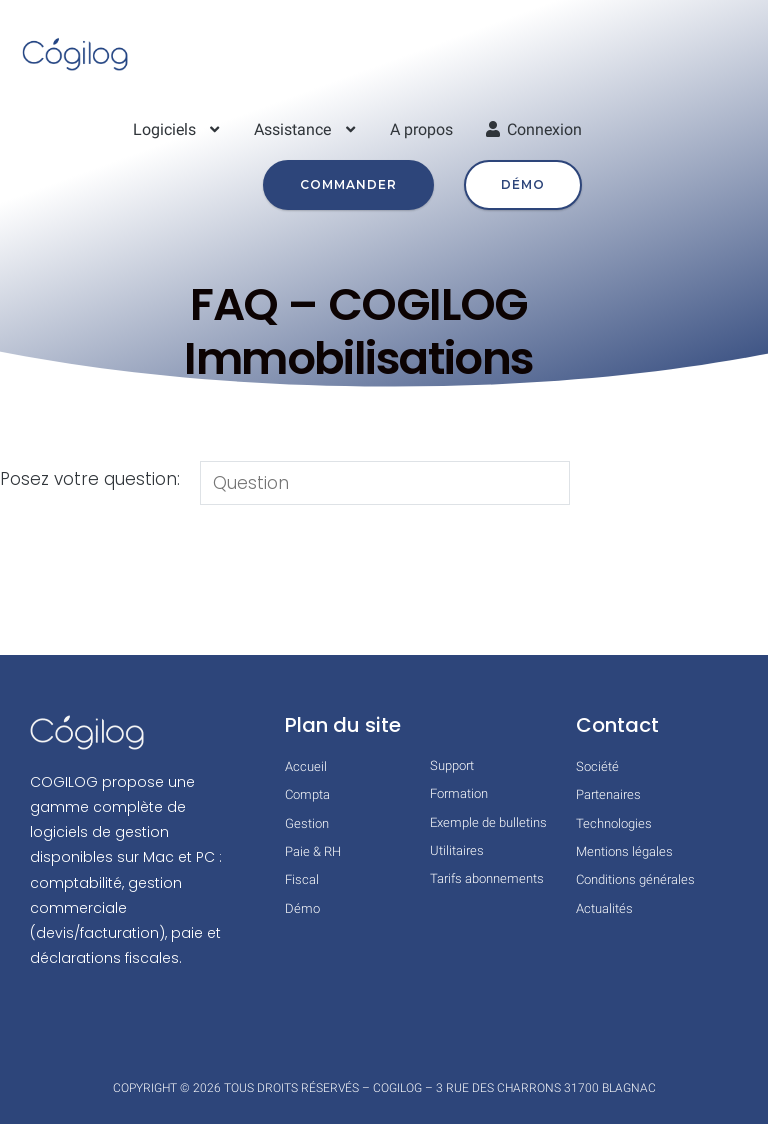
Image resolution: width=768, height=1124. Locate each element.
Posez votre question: (90, 479)
